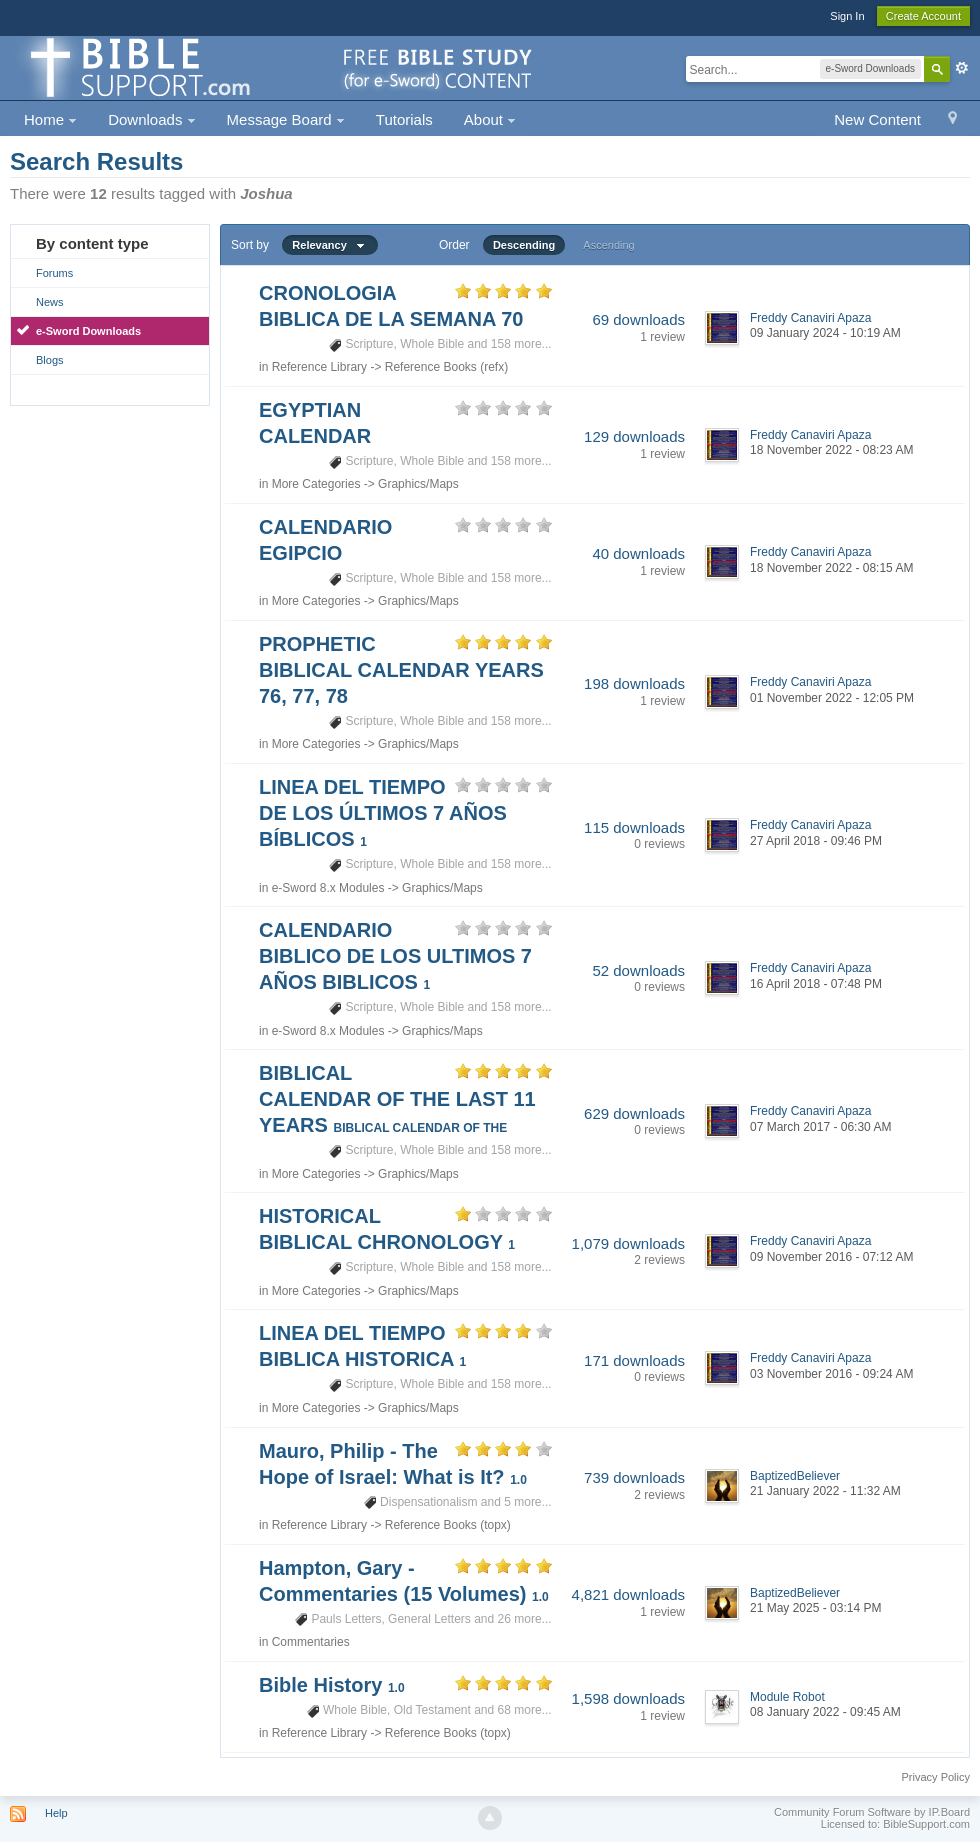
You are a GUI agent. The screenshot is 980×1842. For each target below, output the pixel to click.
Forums (54, 273)
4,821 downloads (628, 1594)
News (50, 302)
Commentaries (311, 1642)
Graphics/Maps (418, 484)
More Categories (316, 484)
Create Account (923, 16)
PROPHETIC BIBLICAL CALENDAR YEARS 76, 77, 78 (401, 670)
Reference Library (319, 367)
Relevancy (330, 245)
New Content (877, 119)
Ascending (608, 245)
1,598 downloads (628, 1698)
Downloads (151, 119)
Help (56, 1813)
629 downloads (634, 1113)
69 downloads (638, 319)
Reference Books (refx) (446, 367)
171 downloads (634, 1360)
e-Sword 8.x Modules (328, 888)
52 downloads (638, 970)
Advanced (962, 68)
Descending (524, 245)
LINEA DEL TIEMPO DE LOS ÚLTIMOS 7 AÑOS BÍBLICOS (383, 813)
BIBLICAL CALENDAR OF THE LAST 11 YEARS (397, 1099)
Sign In (847, 16)
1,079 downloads (628, 1243)
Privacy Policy (936, 1777)
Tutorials (404, 119)
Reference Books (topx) (448, 1525)
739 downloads (634, 1477)
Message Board (286, 119)
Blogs (50, 360)
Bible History (332, 1685)
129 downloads (634, 436)
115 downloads (634, 827)
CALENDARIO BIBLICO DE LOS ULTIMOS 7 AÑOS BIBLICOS (395, 956)
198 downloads (634, 683)
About (490, 119)
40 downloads (638, 553)
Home (50, 119)
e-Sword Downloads (88, 331)
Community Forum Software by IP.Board (872, 1812)
